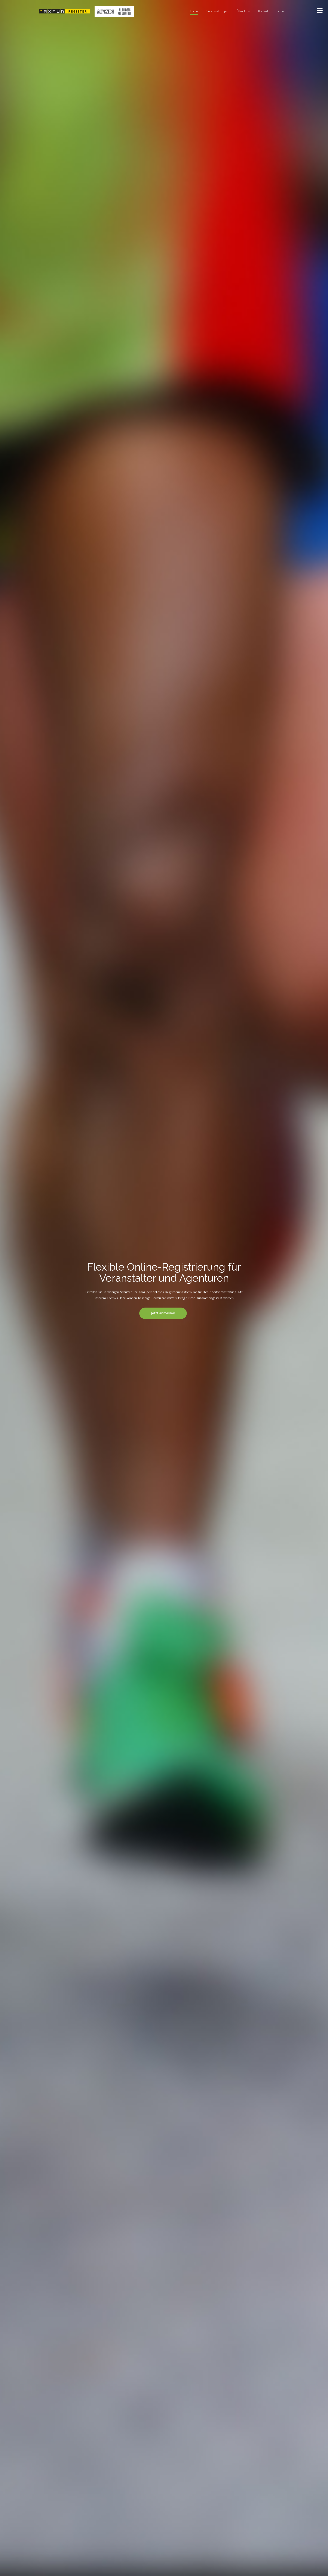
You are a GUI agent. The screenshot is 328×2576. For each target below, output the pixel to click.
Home (194, 11)
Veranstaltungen (217, 11)
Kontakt (263, 11)
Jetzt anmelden (163, 1313)
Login (280, 11)
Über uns (243, 11)
